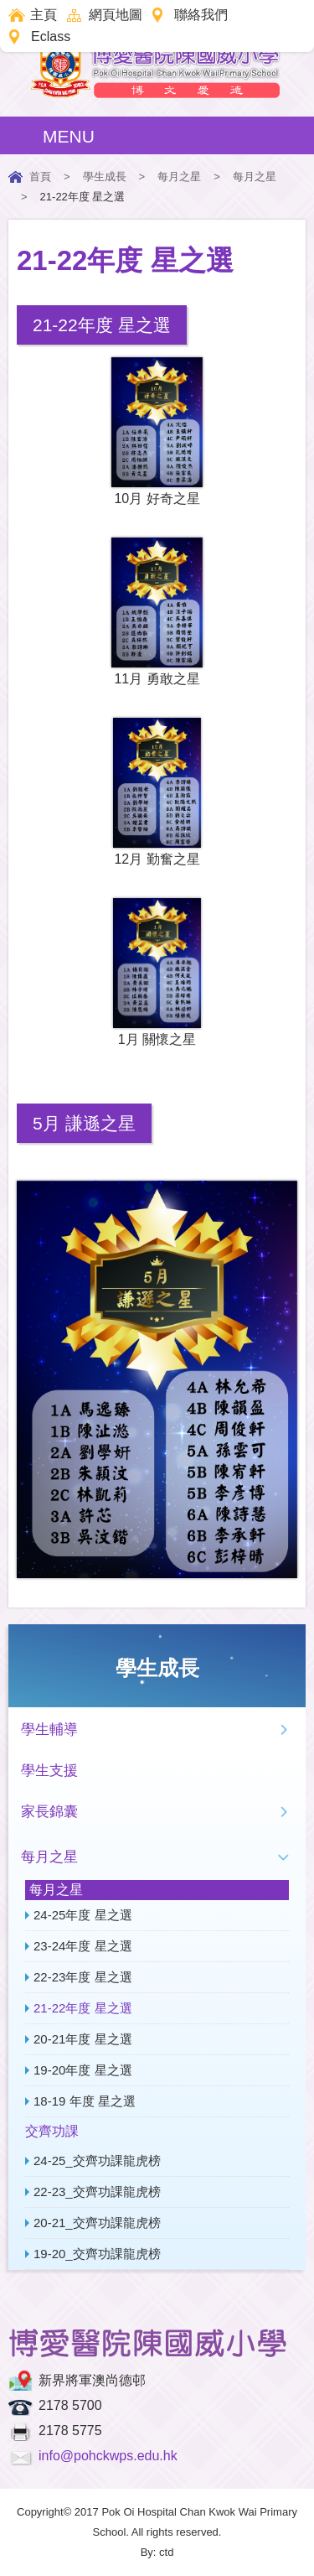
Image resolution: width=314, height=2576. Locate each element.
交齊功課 (52, 2131)
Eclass (50, 36)
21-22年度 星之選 (82, 2008)
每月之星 (179, 176)
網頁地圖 (115, 15)
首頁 (40, 176)
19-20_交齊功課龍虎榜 (97, 2253)
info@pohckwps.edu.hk (108, 2456)
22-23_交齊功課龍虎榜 (97, 2191)
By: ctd (157, 2552)
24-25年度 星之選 (82, 1915)
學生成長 (104, 176)
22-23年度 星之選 (82, 1977)
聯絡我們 (201, 15)
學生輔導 (49, 1729)
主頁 (43, 15)
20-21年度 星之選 (82, 2039)
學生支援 (49, 1771)
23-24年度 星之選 (82, 1946)
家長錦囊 (49, 1812)
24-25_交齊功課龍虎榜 (97, 2160)
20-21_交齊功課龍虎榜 (97, 2222)
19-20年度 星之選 (82, 2070)
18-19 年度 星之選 (84, 2101)
